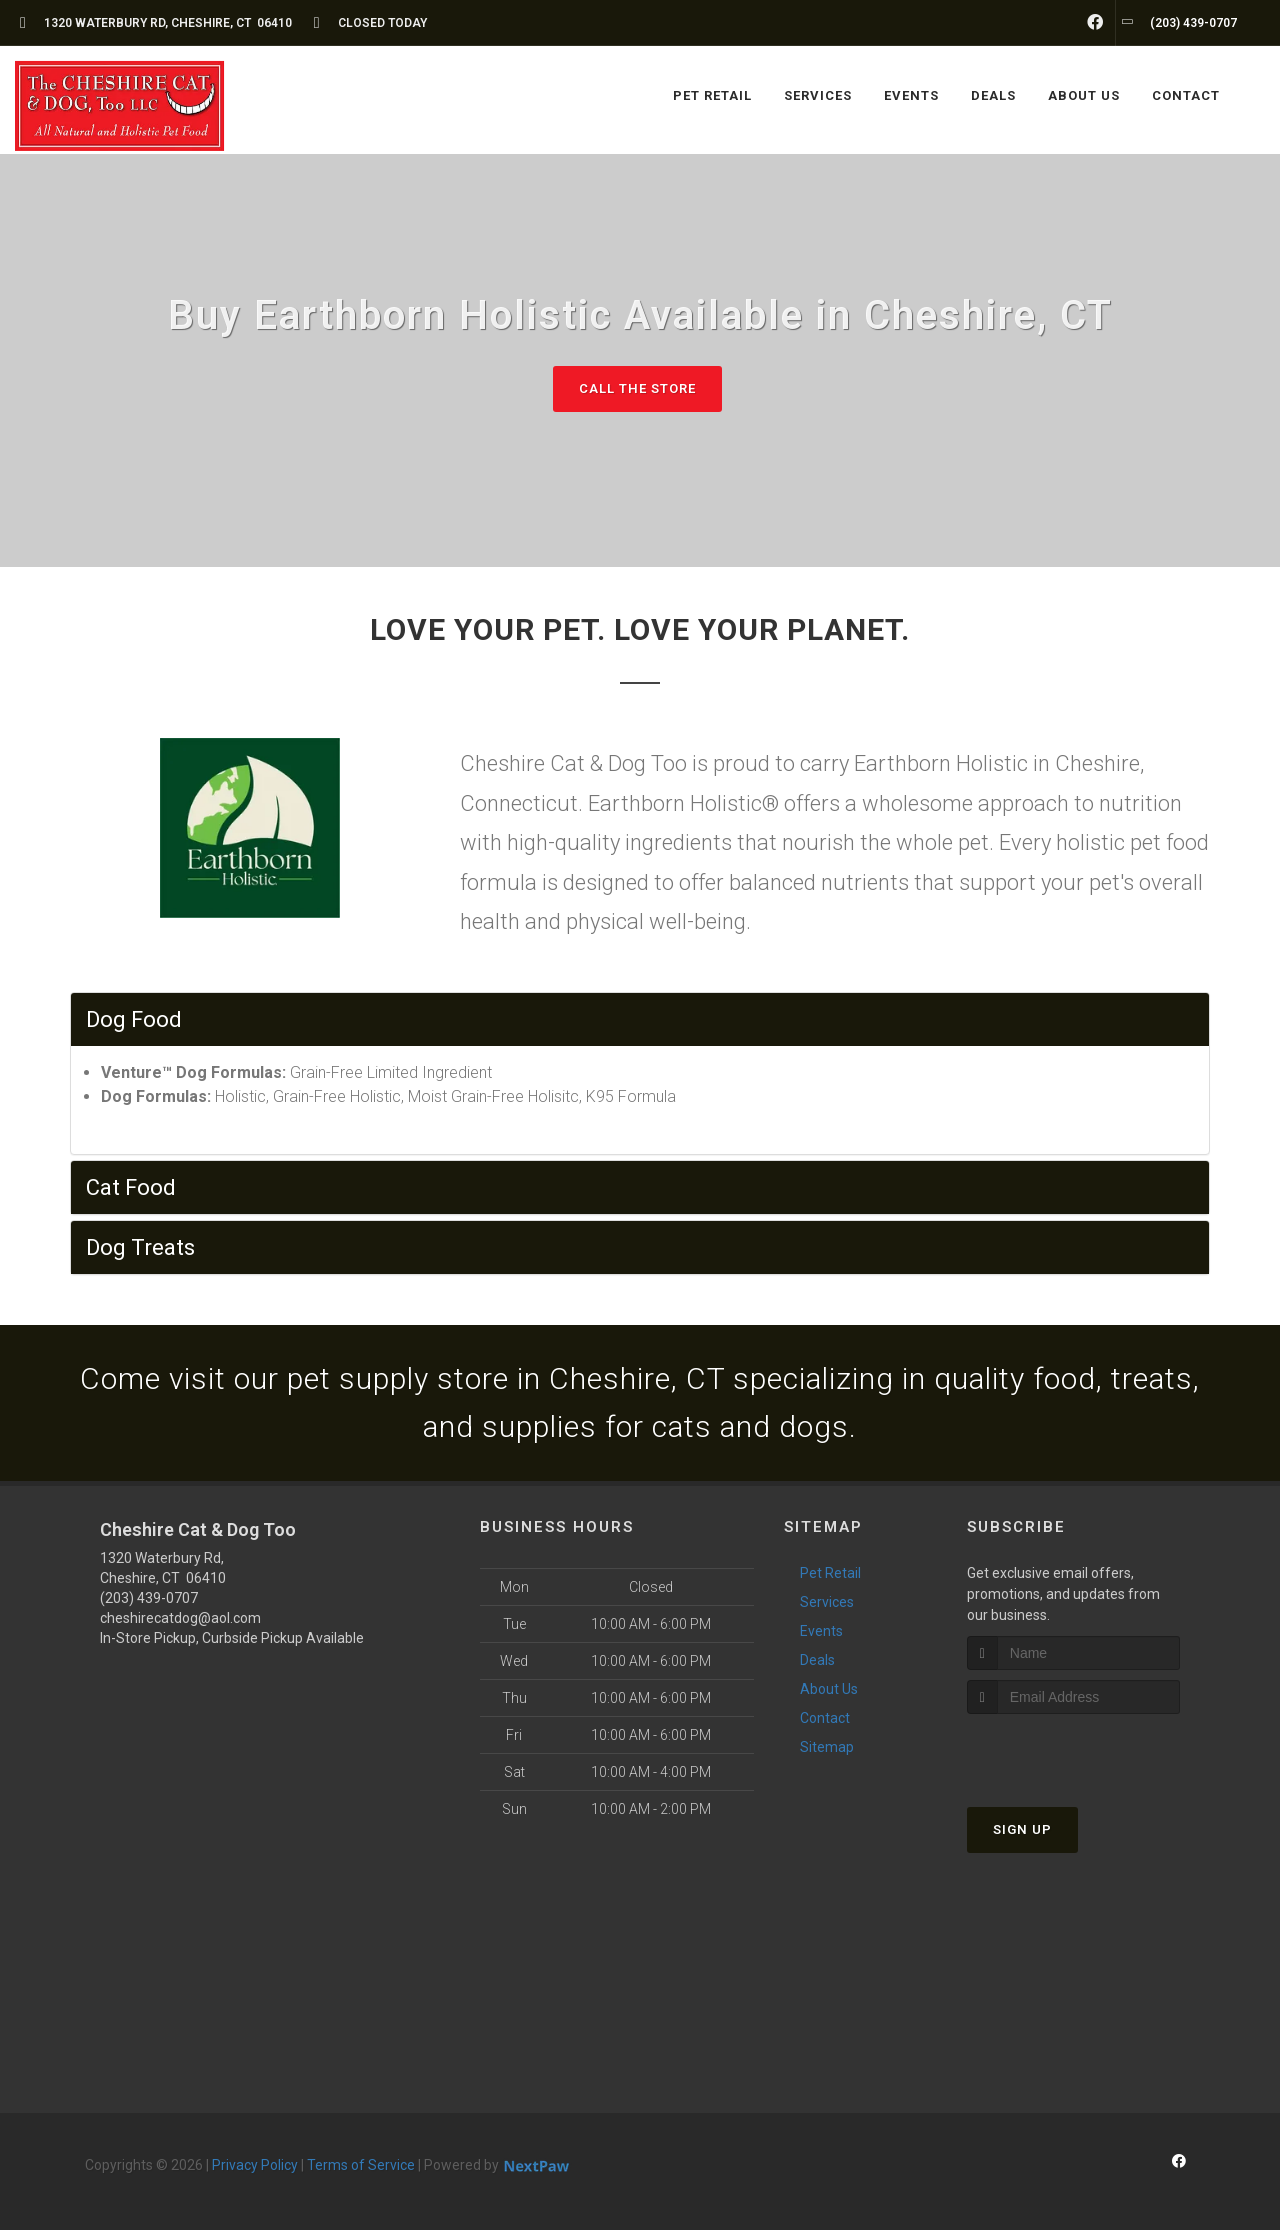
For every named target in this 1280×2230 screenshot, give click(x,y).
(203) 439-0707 (149, 1598)
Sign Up (1022, 1829)
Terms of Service (361, 2165)
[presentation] (1073, 1751)
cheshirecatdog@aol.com (180, 1618)
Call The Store (637, 388)
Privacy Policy (255, 2165)
